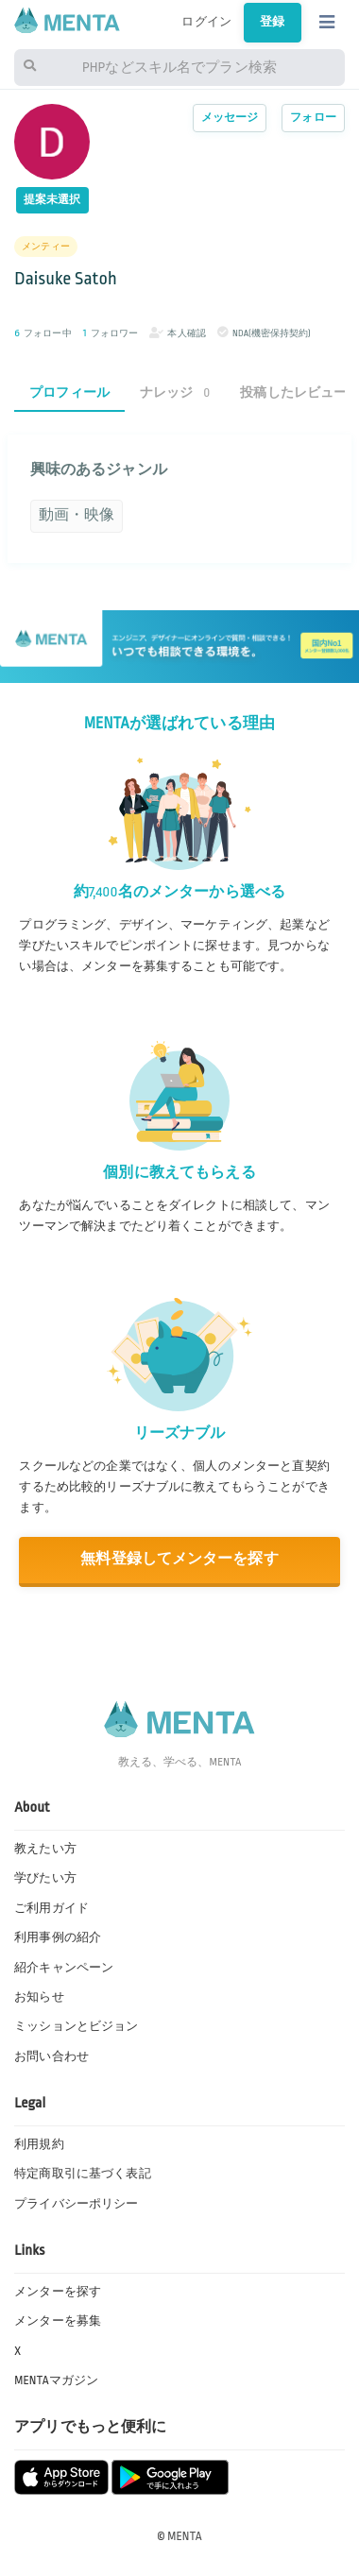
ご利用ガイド (51, 1908)
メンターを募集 (57, 2321)
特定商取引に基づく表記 (82, 2173)
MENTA (184, 2536)
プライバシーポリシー (76, 2203)
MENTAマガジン (56, 2380)
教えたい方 (45, 1848)
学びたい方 (45, 1878)
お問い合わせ (51, 2056)
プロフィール (69, 392)
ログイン (206, 21)
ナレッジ (175, 392)
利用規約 (39, 2144)
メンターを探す (57, 2291)
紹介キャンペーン (63, 1967)
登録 (272, 21)
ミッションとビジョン (76, 2026)
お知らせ (39, 1997)
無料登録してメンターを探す (179, 1559)
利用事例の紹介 (57, 1937)
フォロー (313, 117)
